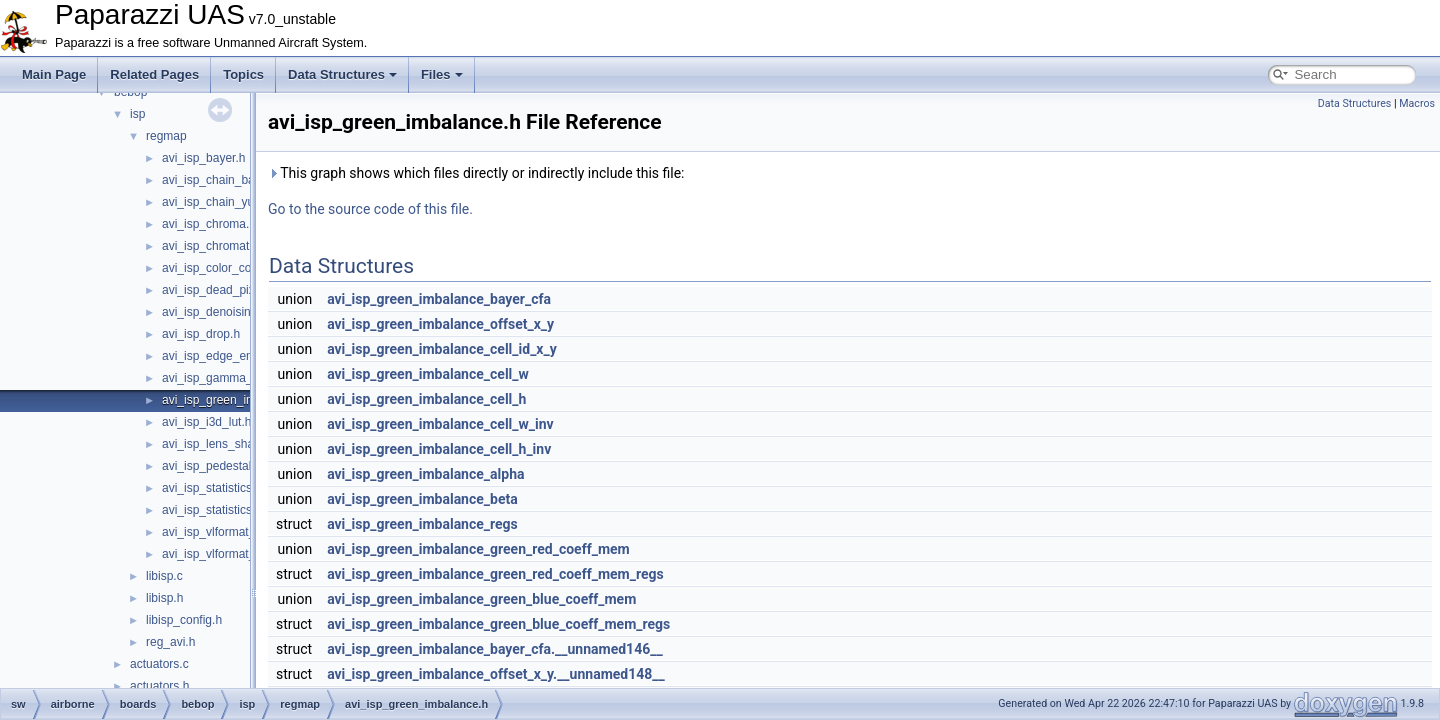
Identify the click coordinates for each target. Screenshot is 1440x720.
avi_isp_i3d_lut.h (206, 422)
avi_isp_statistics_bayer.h (230, 488)
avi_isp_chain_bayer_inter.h (236, 180)
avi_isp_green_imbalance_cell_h (426, 399)
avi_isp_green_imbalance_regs (422, 524)
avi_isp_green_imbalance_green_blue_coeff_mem (481, 599)
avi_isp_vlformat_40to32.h (232, 554)
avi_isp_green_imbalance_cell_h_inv (439, 449)
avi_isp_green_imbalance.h (235, 400)
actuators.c (159, 664)
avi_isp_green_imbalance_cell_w (428, 374)
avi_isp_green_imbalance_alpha (425, 474)
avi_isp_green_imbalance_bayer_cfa (439, 299)
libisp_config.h (184, 620)
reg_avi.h (170, 642)
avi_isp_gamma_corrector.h (235, 378)
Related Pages (154, 74)
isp (137, 114)
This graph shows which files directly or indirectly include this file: (476, 173)
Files (442, 74)
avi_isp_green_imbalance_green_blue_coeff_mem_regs (498, 624)
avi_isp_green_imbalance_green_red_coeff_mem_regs (495, 574)
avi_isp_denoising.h (214, 312)
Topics (243, 74)
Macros (1417, 103)
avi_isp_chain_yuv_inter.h (230, 202)
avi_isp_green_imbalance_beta (422, 499)
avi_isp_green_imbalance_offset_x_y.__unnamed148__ (496, 674)
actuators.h (159, 686)
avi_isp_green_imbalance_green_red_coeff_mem (478, 549)
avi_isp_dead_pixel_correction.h (247, 290)
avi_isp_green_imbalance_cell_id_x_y (442, 349)
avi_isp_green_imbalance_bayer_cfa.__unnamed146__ (495, 649)
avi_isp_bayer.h (203, 158)
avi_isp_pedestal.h (211, 466)
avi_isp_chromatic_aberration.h (245, 246)
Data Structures (342, 74)
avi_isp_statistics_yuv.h (224, 510)
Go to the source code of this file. (370, 209)
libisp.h (164, 598)
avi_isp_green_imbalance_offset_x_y (440, 324)
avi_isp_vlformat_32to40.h (232, 532)
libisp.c (164, 576)
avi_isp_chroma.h (209, 224)
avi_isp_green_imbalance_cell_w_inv (440, 424)
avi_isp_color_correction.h (231, 268)
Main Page (54, 74)
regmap (166, 136)
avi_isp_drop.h (201, 334)
